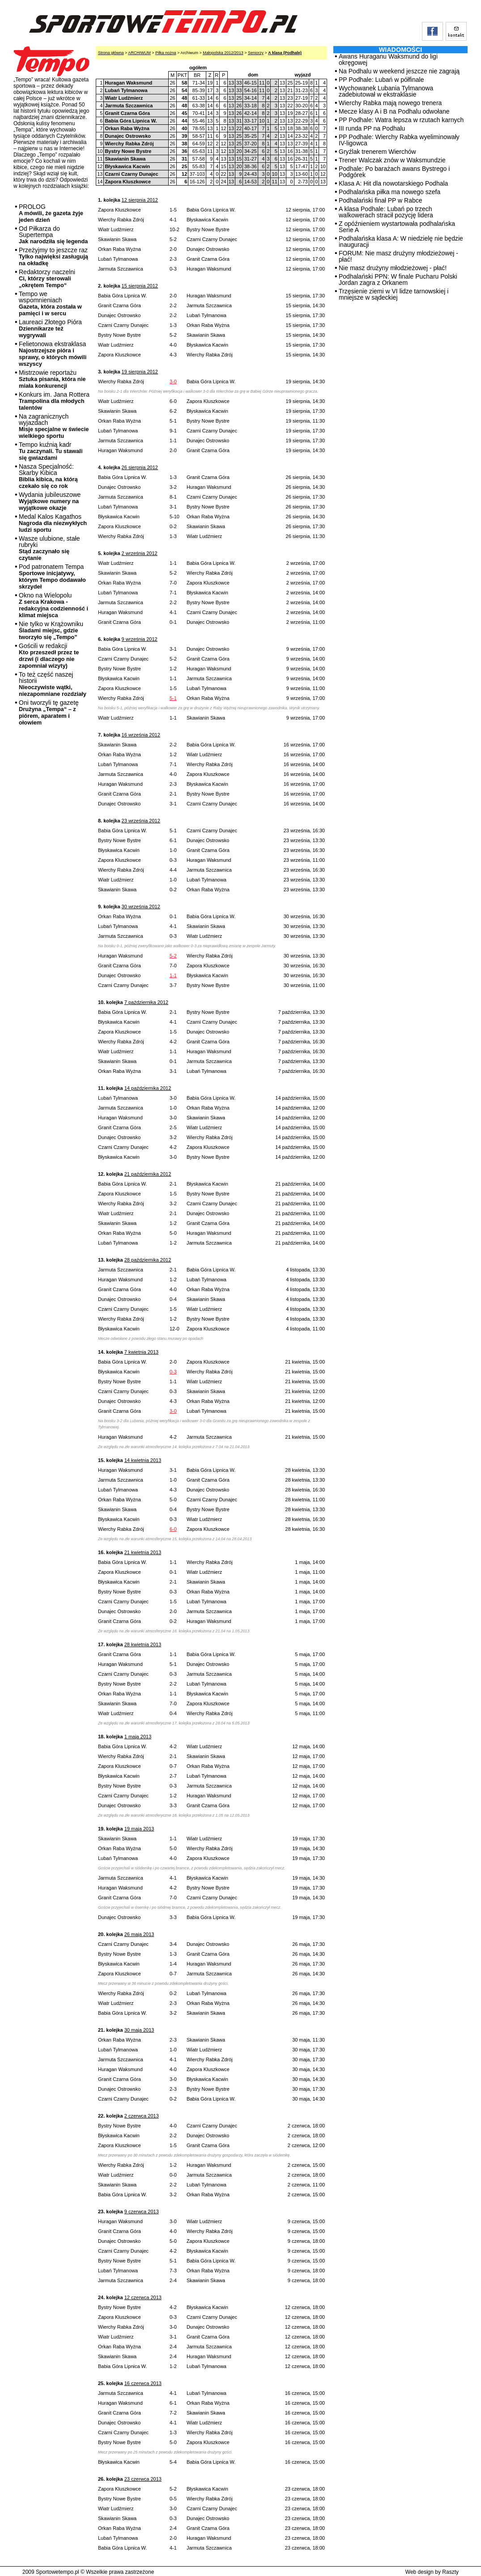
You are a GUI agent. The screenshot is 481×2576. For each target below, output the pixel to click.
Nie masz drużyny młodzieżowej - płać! (393, 267)
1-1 (173, 975)
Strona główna (111, 53)
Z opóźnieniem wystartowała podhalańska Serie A (397, 226)
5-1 (173, 698)
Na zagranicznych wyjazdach (54, 426)
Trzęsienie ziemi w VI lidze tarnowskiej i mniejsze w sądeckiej (393, 294)
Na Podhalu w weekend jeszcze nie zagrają (399, 71)
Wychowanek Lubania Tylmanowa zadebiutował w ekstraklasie (386, 91)
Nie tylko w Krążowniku (51, 630)
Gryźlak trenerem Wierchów (377, 151)
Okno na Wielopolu (53, 605)
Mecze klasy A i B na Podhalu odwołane (394, 111)
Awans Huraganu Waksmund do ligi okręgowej (388, 59)
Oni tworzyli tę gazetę (49, 712)
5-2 (173, 955)
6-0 (173, 1529)
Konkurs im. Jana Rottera (54, 401)
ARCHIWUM (139, 53)
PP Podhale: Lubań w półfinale (381, 79)
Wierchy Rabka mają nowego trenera (390, 102)
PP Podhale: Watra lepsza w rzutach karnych (401, 119)
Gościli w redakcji (49, 655)
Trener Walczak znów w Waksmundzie (392, 160)
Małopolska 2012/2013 (223, 53)
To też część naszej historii (52, 684)
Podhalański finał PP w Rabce (380, 200)
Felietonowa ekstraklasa (52, 353)
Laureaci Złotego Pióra (50, 328)
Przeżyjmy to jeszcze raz (53, 256)
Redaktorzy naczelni (47, 278)
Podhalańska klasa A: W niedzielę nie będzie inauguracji (401, 241)
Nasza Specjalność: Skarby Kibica (48, 476)
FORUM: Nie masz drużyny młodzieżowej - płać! (398, 256)
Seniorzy (256, 53)
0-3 (173, 1371)
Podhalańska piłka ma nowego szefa (389, 191)
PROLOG (51, 213)
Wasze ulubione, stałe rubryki (49, 548)
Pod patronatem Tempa (52, 576)
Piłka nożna (165, 53)
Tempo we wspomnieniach (50, 303)
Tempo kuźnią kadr (50, 451)
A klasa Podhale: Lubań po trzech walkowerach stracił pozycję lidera (386, 212)
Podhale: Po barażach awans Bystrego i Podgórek (394, 171)
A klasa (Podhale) (285, 53)
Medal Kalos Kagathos (53, 523)
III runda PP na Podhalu (372, 128)
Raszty (450, 2572)
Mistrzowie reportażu (52, 379)
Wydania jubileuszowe (50, 501)
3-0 (173, 381)
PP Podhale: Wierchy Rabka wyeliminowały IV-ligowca (399, 140)
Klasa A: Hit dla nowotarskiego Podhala (393, 183)
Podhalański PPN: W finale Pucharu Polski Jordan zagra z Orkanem (398, 279)
